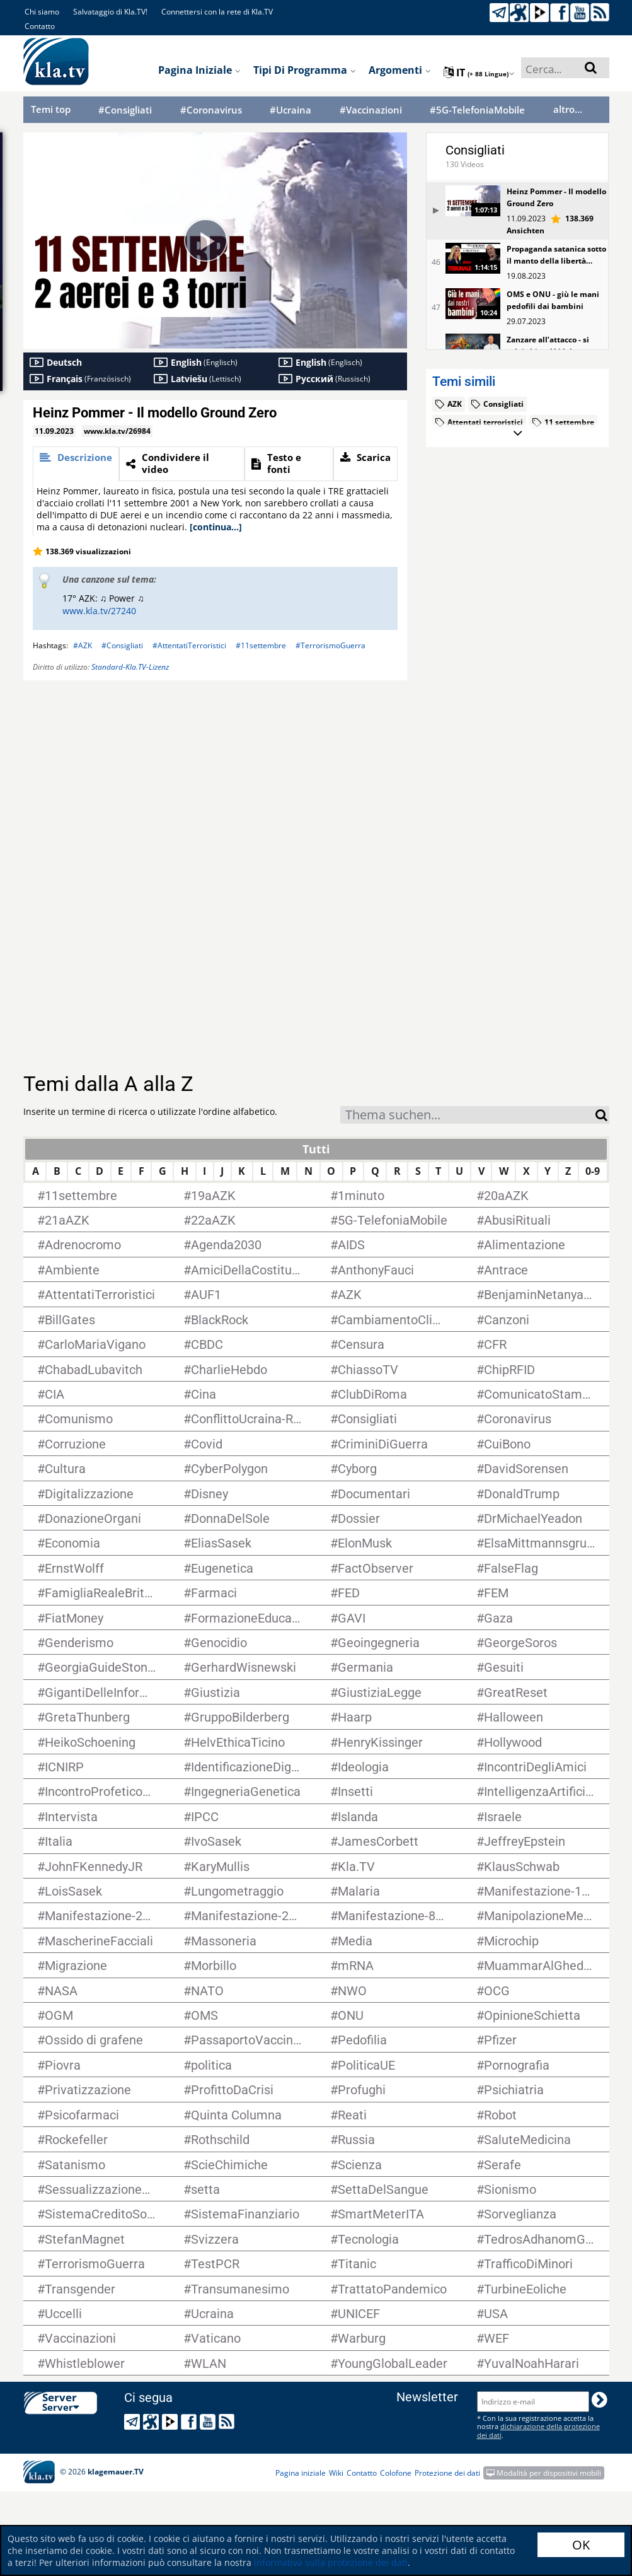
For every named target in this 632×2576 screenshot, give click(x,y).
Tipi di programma (304, 70)
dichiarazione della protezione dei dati (538, 2430)
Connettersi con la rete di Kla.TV (217, 11)
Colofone (395, 2473)
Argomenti (400, 70)
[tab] (76, 463)
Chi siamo (42, 11)
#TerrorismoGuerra (330, 645)
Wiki (336, 2473)
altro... (567, 109)
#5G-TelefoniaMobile (477, 110)
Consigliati (475, 150)
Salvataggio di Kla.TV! (110, 11)
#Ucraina (290, 110)
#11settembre (261, 645)
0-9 (592, 1171)
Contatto (40, 26)
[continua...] (216, 527)
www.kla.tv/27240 (99, 611)
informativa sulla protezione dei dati (331, 2562)
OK (581, 2544)
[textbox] (467, 1116)
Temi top (51, 109)
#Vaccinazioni (371, 110)
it (479, 72)
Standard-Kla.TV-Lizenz (130, 666)
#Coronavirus (211, 110)
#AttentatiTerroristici (189, 645)
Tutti (316, 1149)
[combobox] (467, 1115)
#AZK (82, 645)
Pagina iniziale (199, 70)
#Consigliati (125, 110)
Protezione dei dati (447, 2473)
